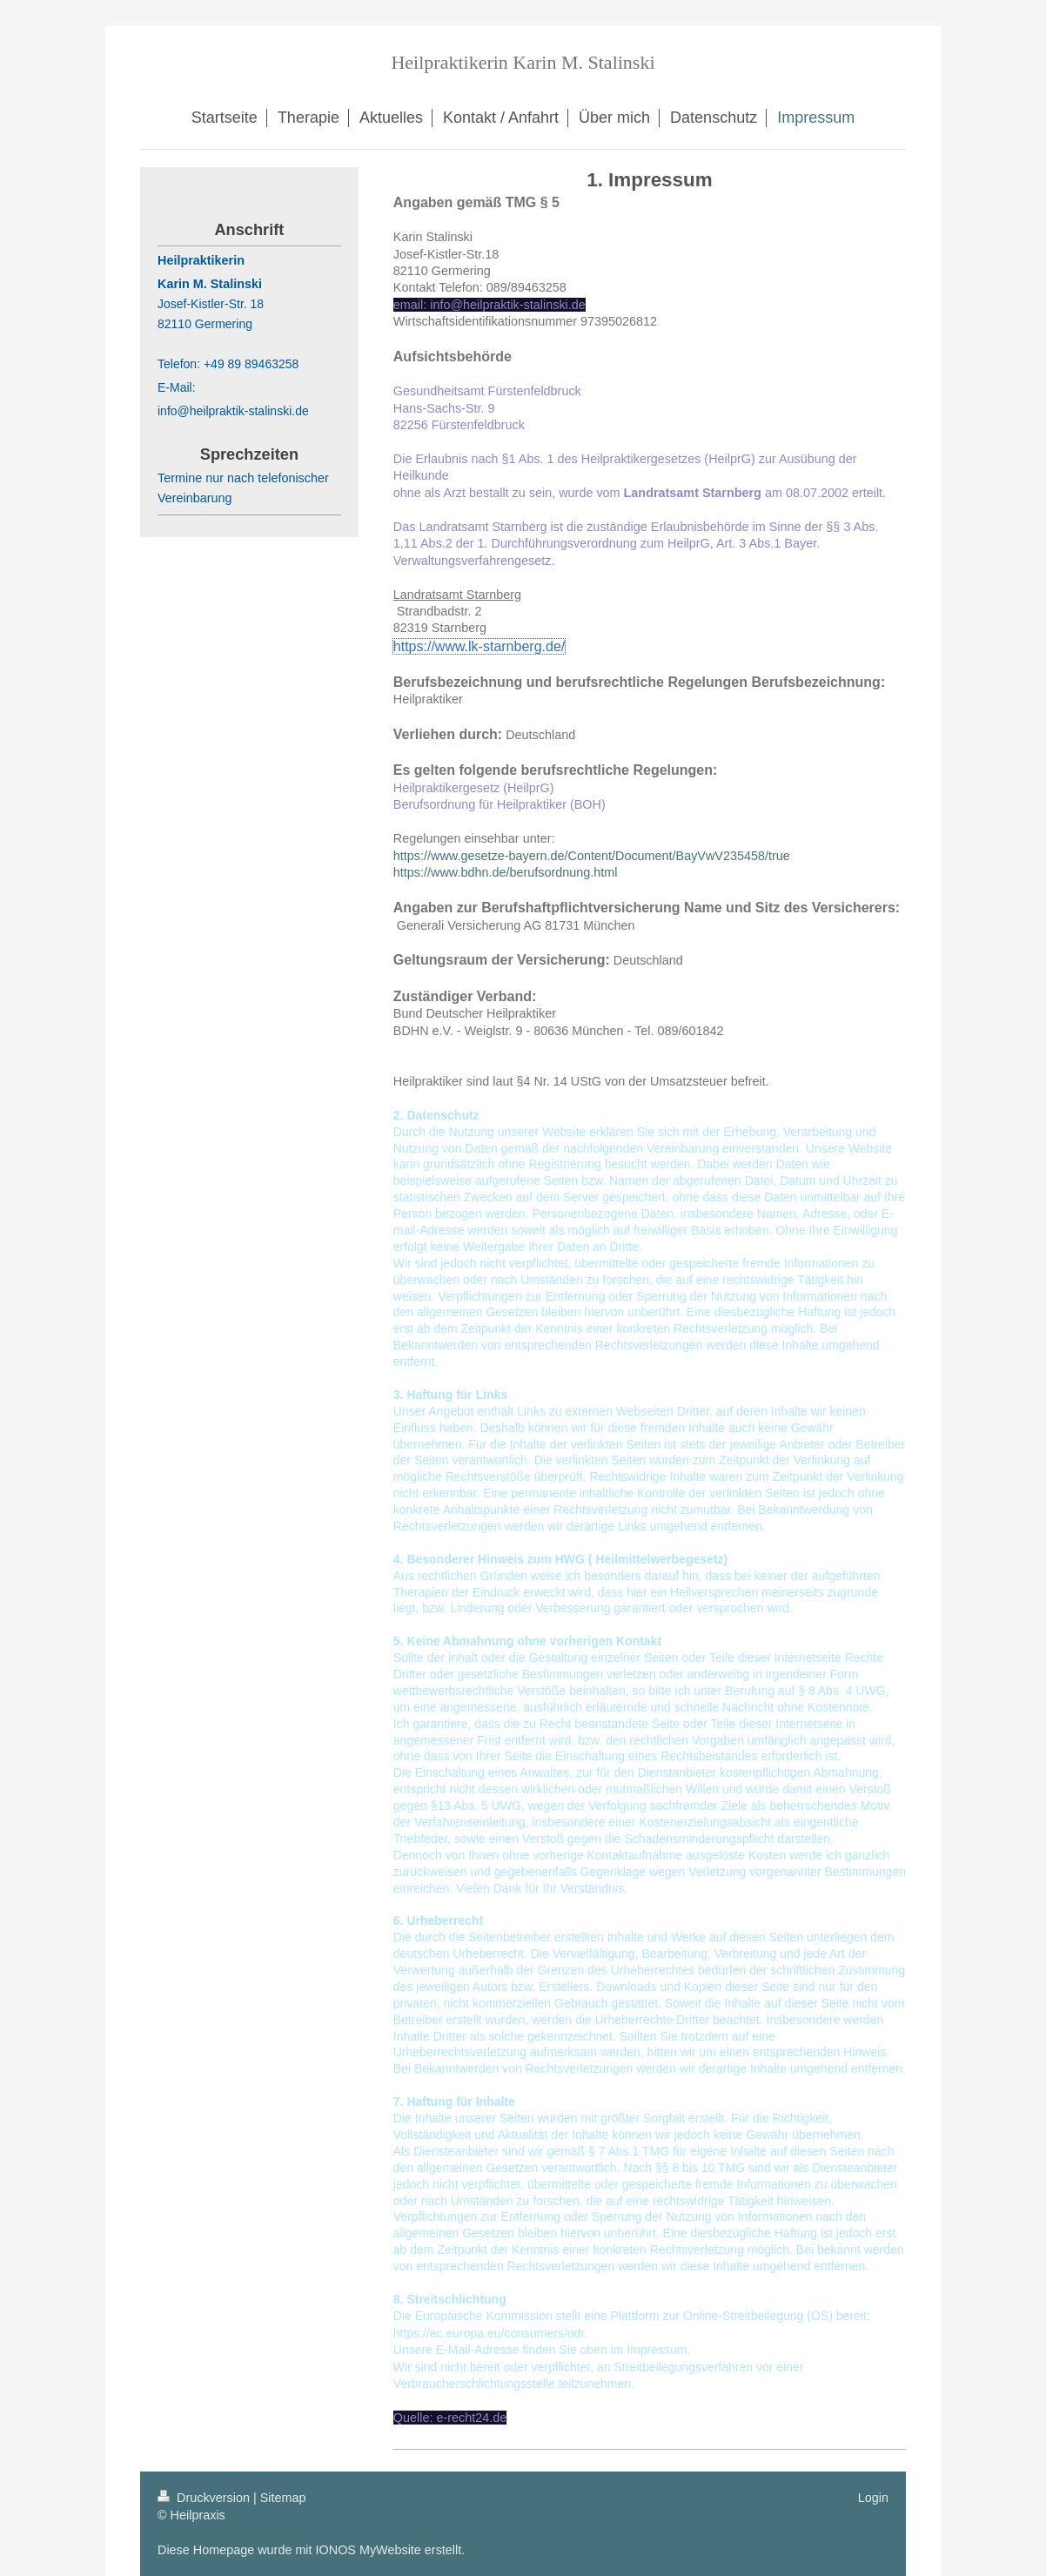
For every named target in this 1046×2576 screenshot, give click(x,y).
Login (873, 2498)
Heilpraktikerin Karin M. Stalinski (522, 62)
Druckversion (205, 2498)
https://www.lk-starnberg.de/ (479, 646)
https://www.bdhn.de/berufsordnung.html (505, 872)
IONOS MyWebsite (368, 2550)
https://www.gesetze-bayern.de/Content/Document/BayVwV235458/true (591, 856)
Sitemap (283, 2498)
